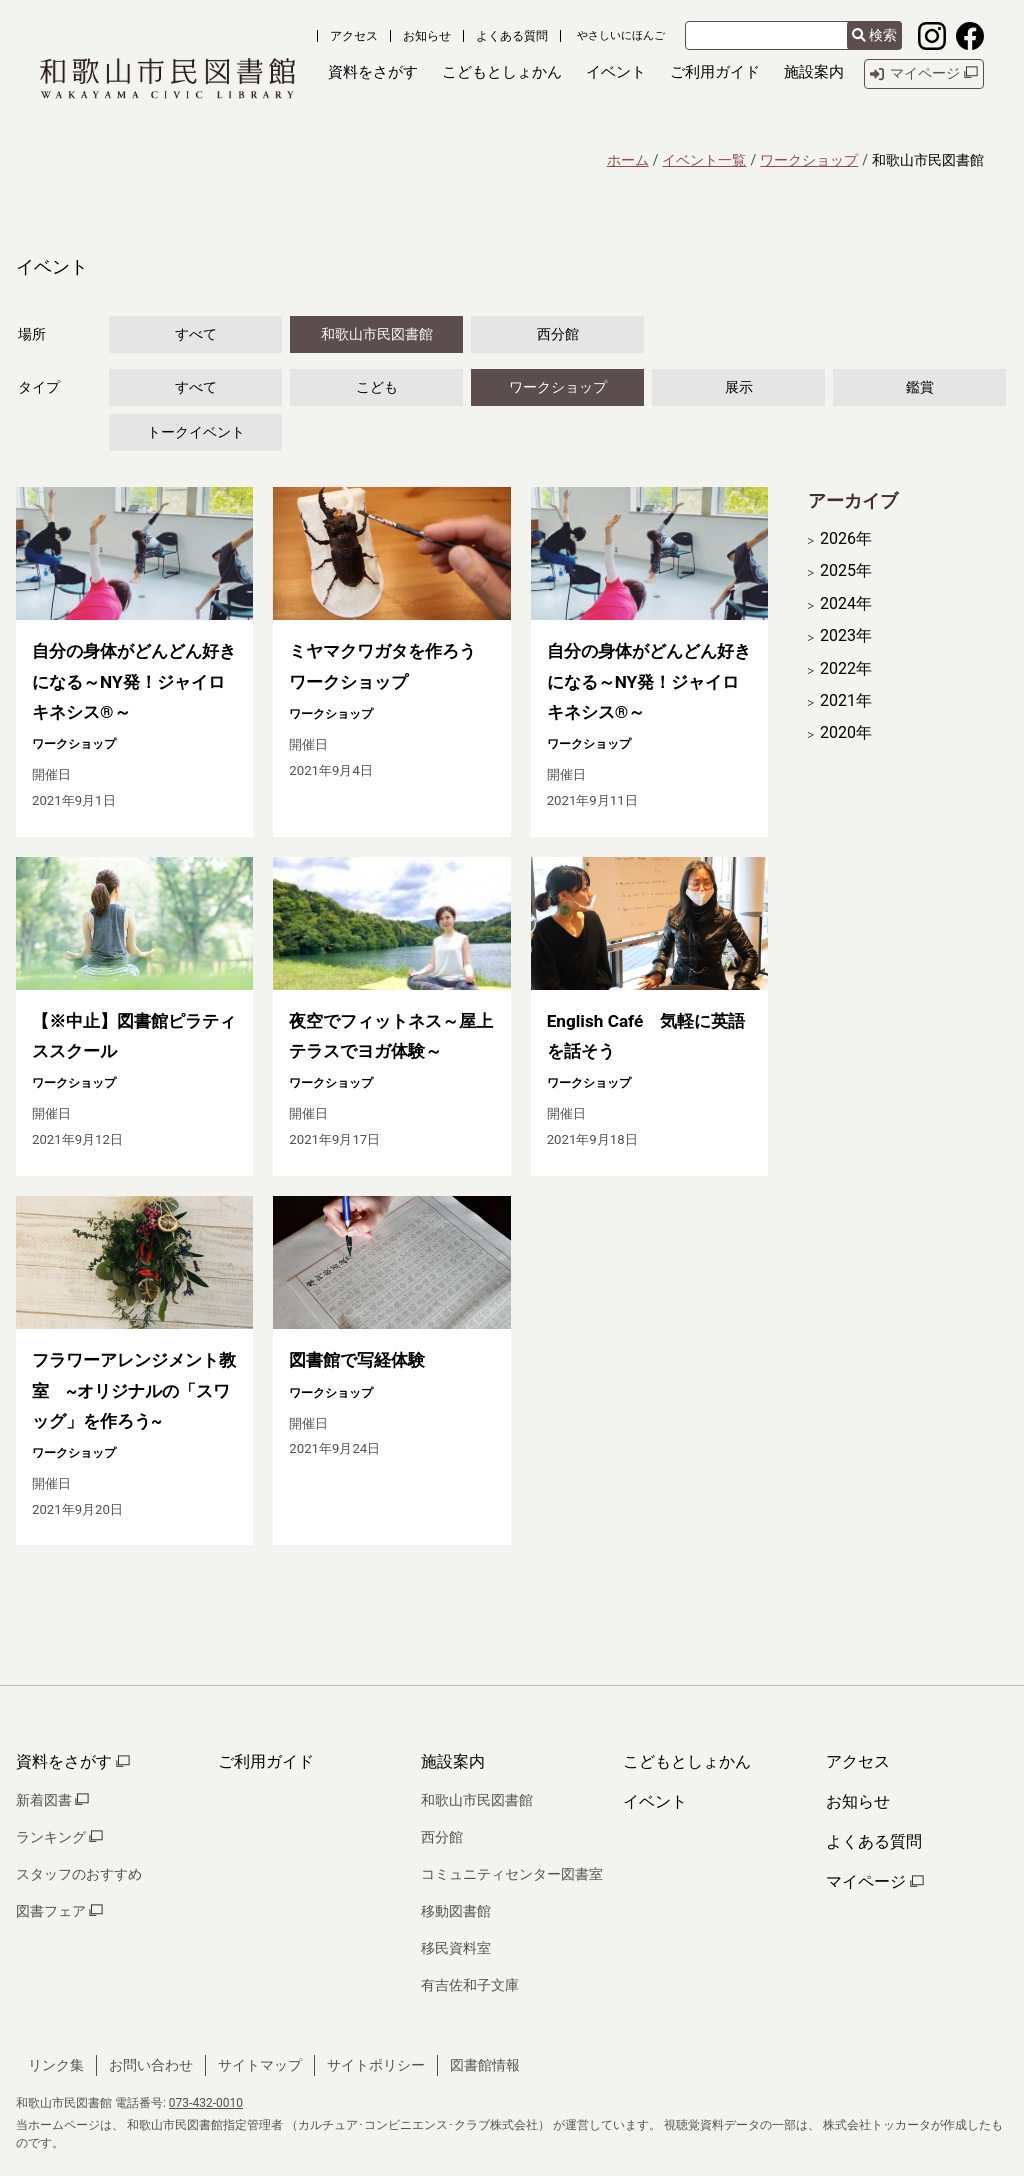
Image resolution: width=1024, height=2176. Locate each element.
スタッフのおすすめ (79, 1874)
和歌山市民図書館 (377, 334)
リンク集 (56, 2065)
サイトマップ (260, 2065)
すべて (196, 334)
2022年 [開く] (846, 669)
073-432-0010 (206, 2103)
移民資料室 (456, 1948)
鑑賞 (920, 387)
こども (377, 387)
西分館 (558, 334)
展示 (739, 387)
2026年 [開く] (846, 539)
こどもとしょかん (687, 1761)
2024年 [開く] (846, 604)
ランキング (59, 1837)
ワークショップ (809, 160)
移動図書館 (456, 1911)
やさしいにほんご (621, 35)
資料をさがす (73, 1761)
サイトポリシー (376, 2065)
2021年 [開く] (846, 701)
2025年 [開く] (846, 571)
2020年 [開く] (846, 733)
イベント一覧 (704, 160)
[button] (373, 73)
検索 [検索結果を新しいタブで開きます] (874, 35)
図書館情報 (485, 2065)
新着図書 (52, 1800)
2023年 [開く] (846, 636)
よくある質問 (512, 36)
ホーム (628, 160)
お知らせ (427, 36)
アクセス (354, 36)
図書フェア (59, 1911)
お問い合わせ (151, 2065)
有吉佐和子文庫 (470, 1985)
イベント (655, 1801)
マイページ (875, 1881)
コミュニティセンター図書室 (512, 1874)
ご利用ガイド (266, 1761)
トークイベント (196, 432)
